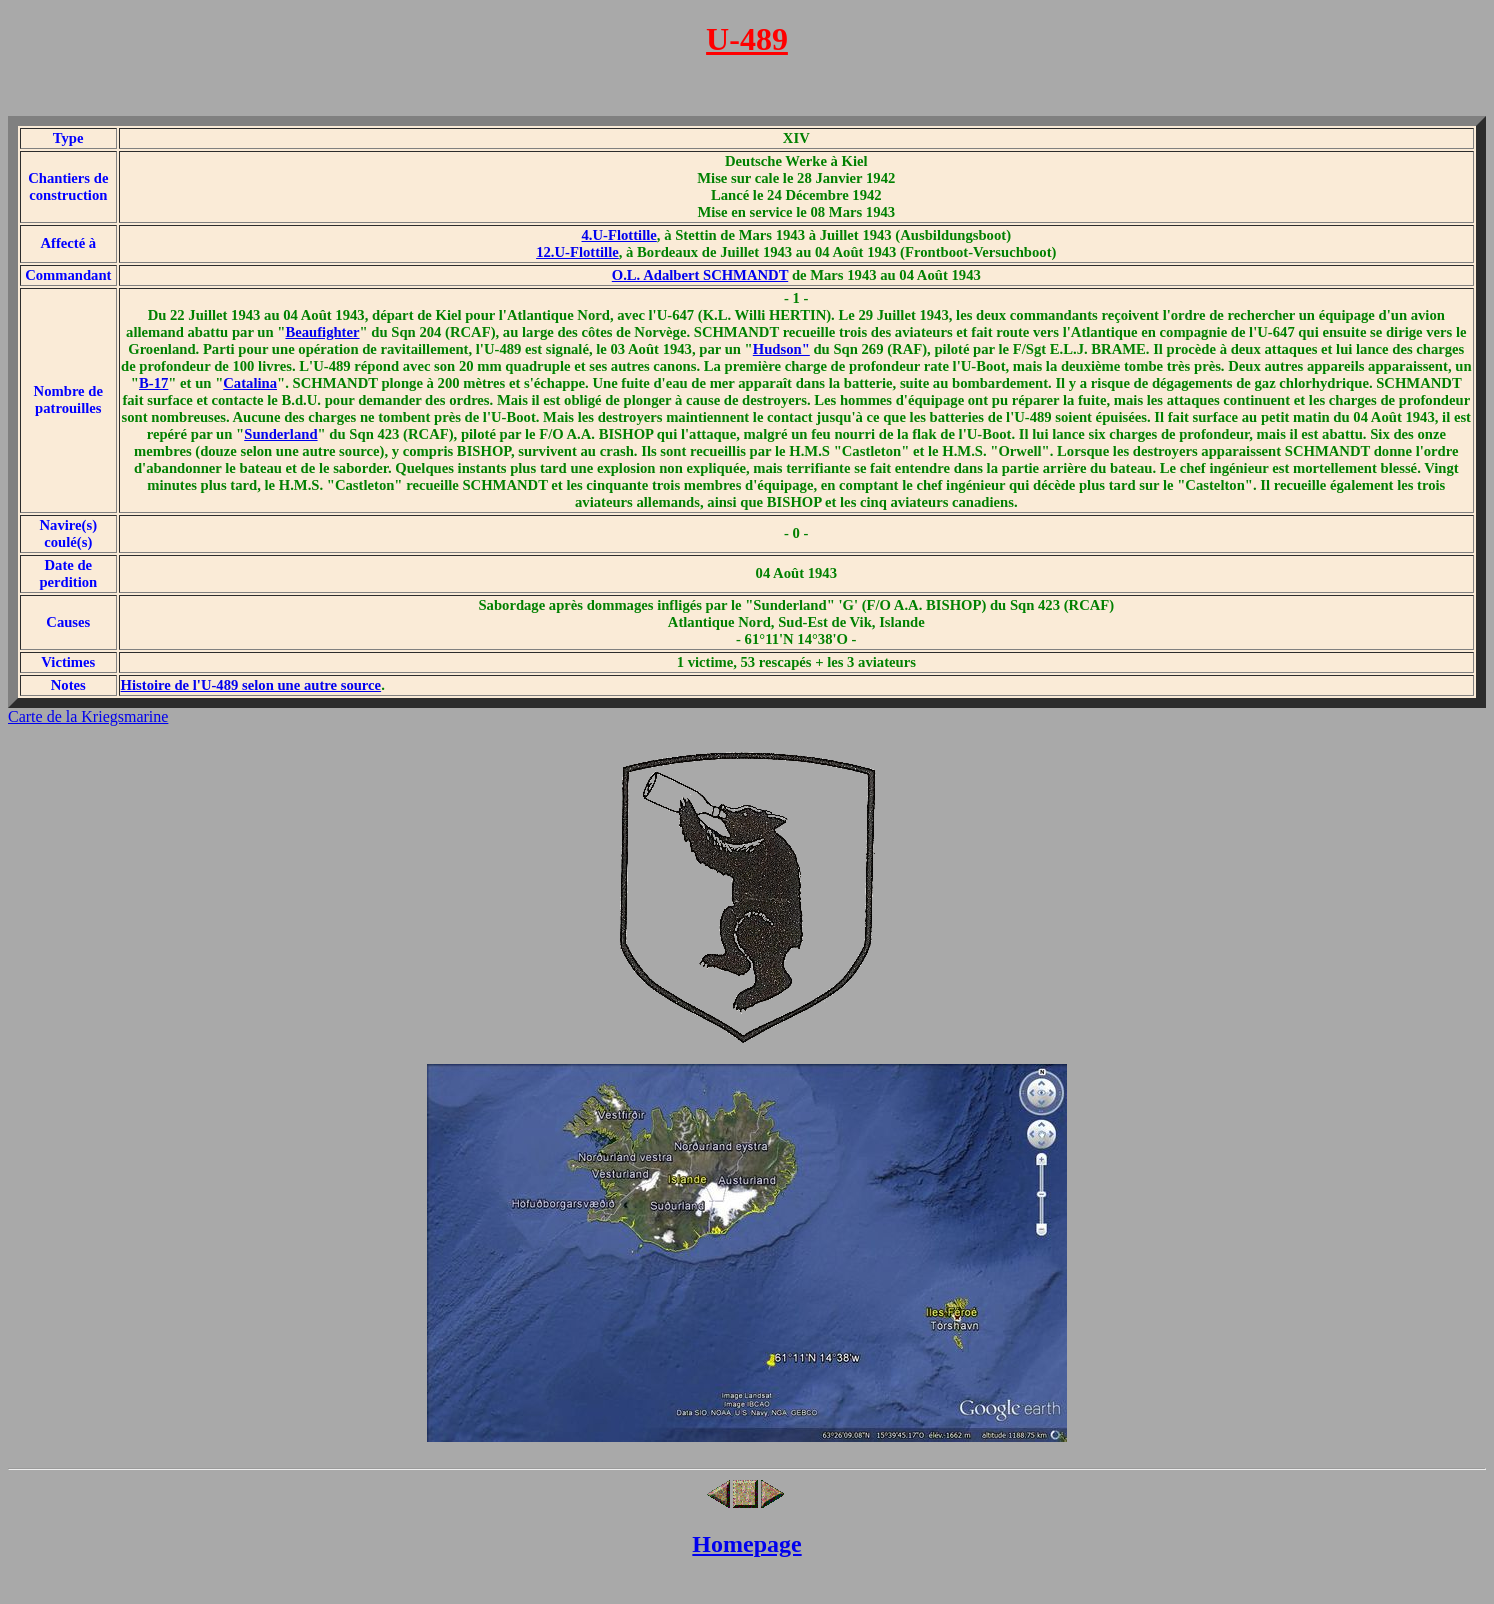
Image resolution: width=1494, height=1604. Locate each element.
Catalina (250, 383)
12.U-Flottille (577, 252)
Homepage (746, 1544)
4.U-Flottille (619, 235)
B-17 (153, 383)
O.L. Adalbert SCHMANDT (700, 275)
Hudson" (781, 349)
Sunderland (280, 434)
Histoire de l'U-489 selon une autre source (251, 685)
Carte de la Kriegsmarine (88, 716)
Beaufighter (322, 332)
